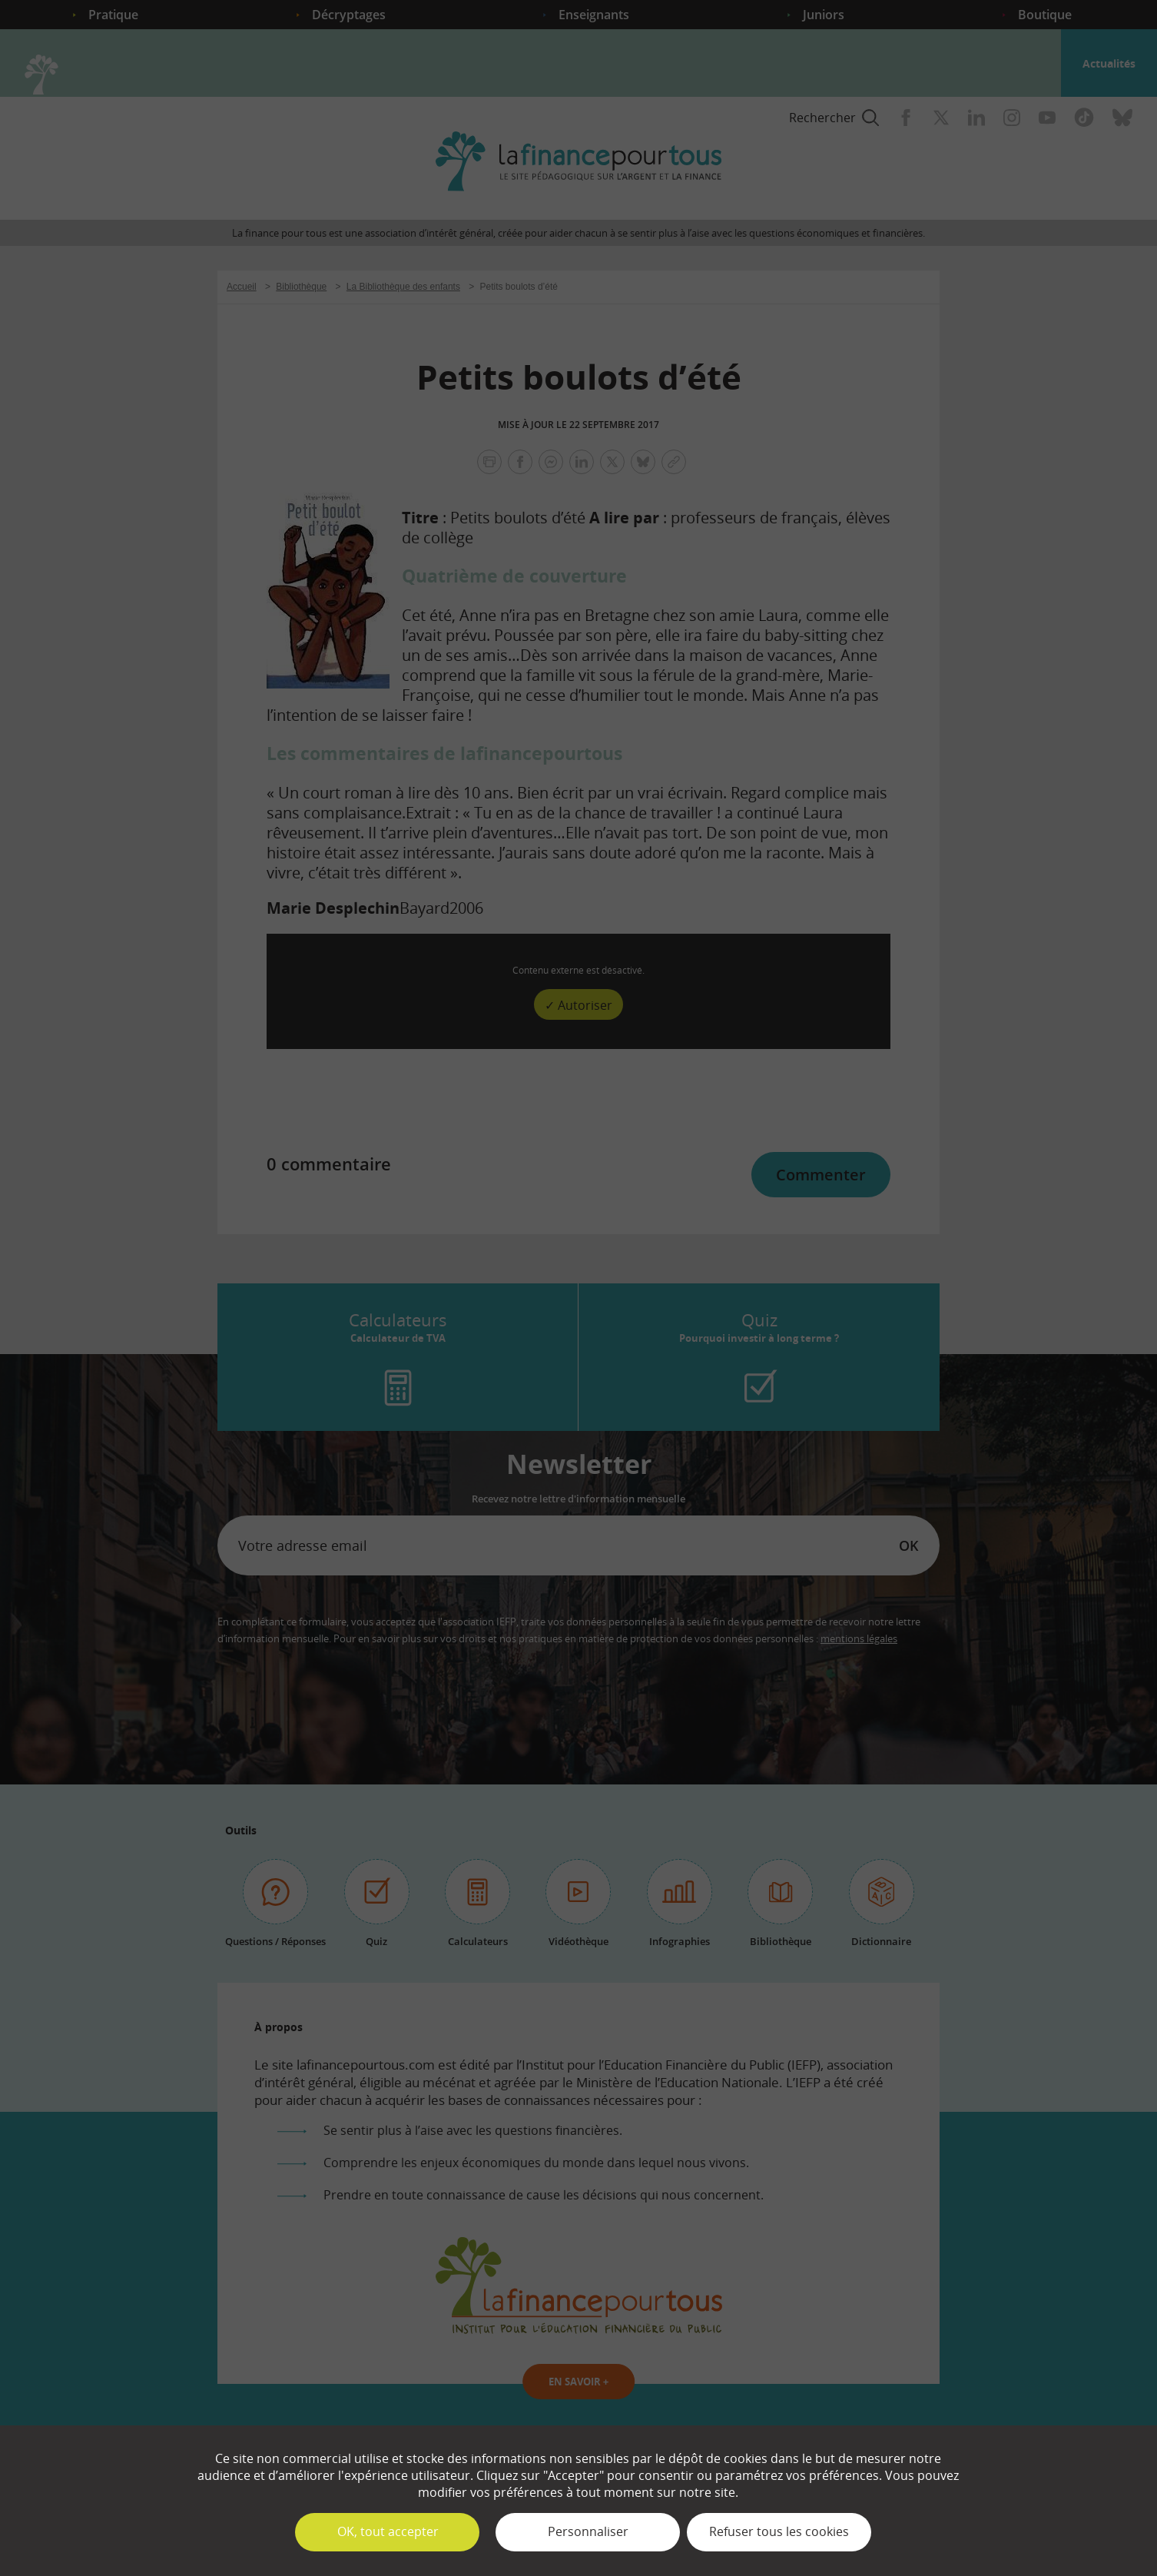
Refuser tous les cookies (779, 2531)
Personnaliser (588, 2531)
